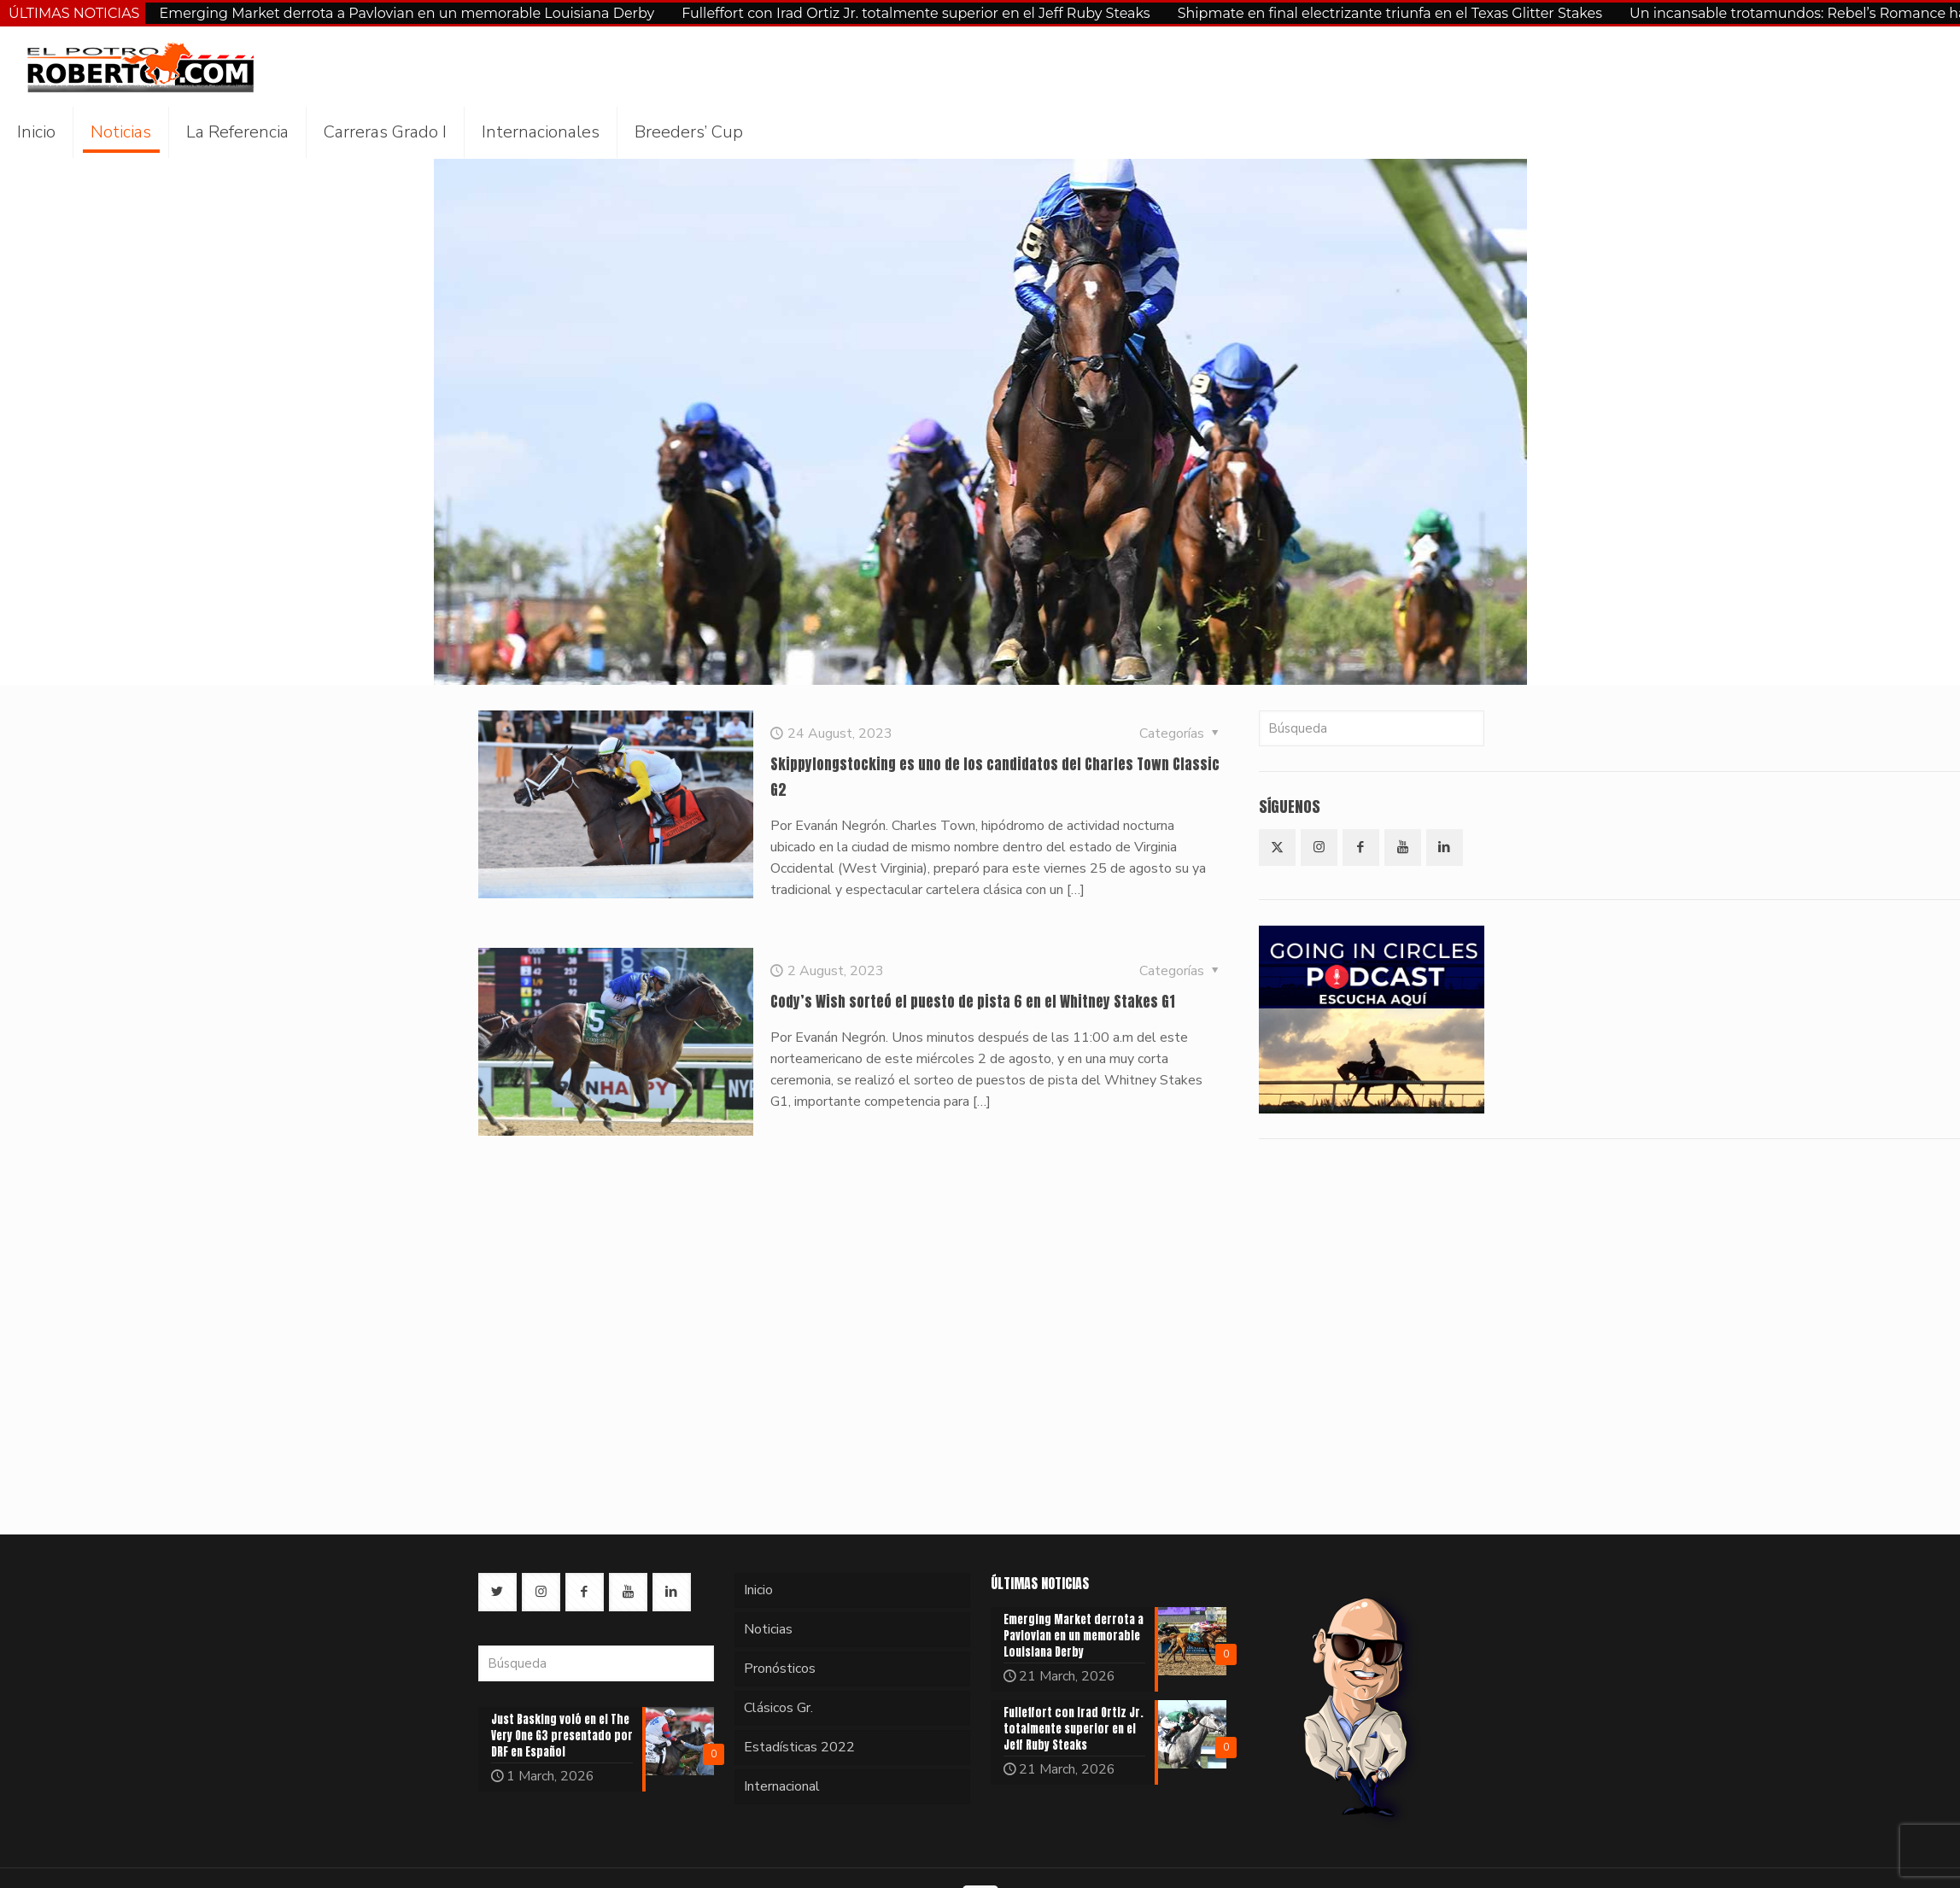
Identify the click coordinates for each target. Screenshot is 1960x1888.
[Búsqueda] (1371, 728)
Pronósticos (780, 1668)
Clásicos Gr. (778, 1707)
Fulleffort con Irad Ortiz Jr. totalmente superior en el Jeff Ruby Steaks (916, 13)
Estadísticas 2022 (799, 1747)
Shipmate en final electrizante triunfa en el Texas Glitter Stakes (1390, 13)
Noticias (768, 1629)
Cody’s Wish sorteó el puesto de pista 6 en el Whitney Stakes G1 (972, 1002)
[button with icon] (1277, 847)
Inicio (758, 1590)
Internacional (782, 1786)
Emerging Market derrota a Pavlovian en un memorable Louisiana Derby (406, 13)
